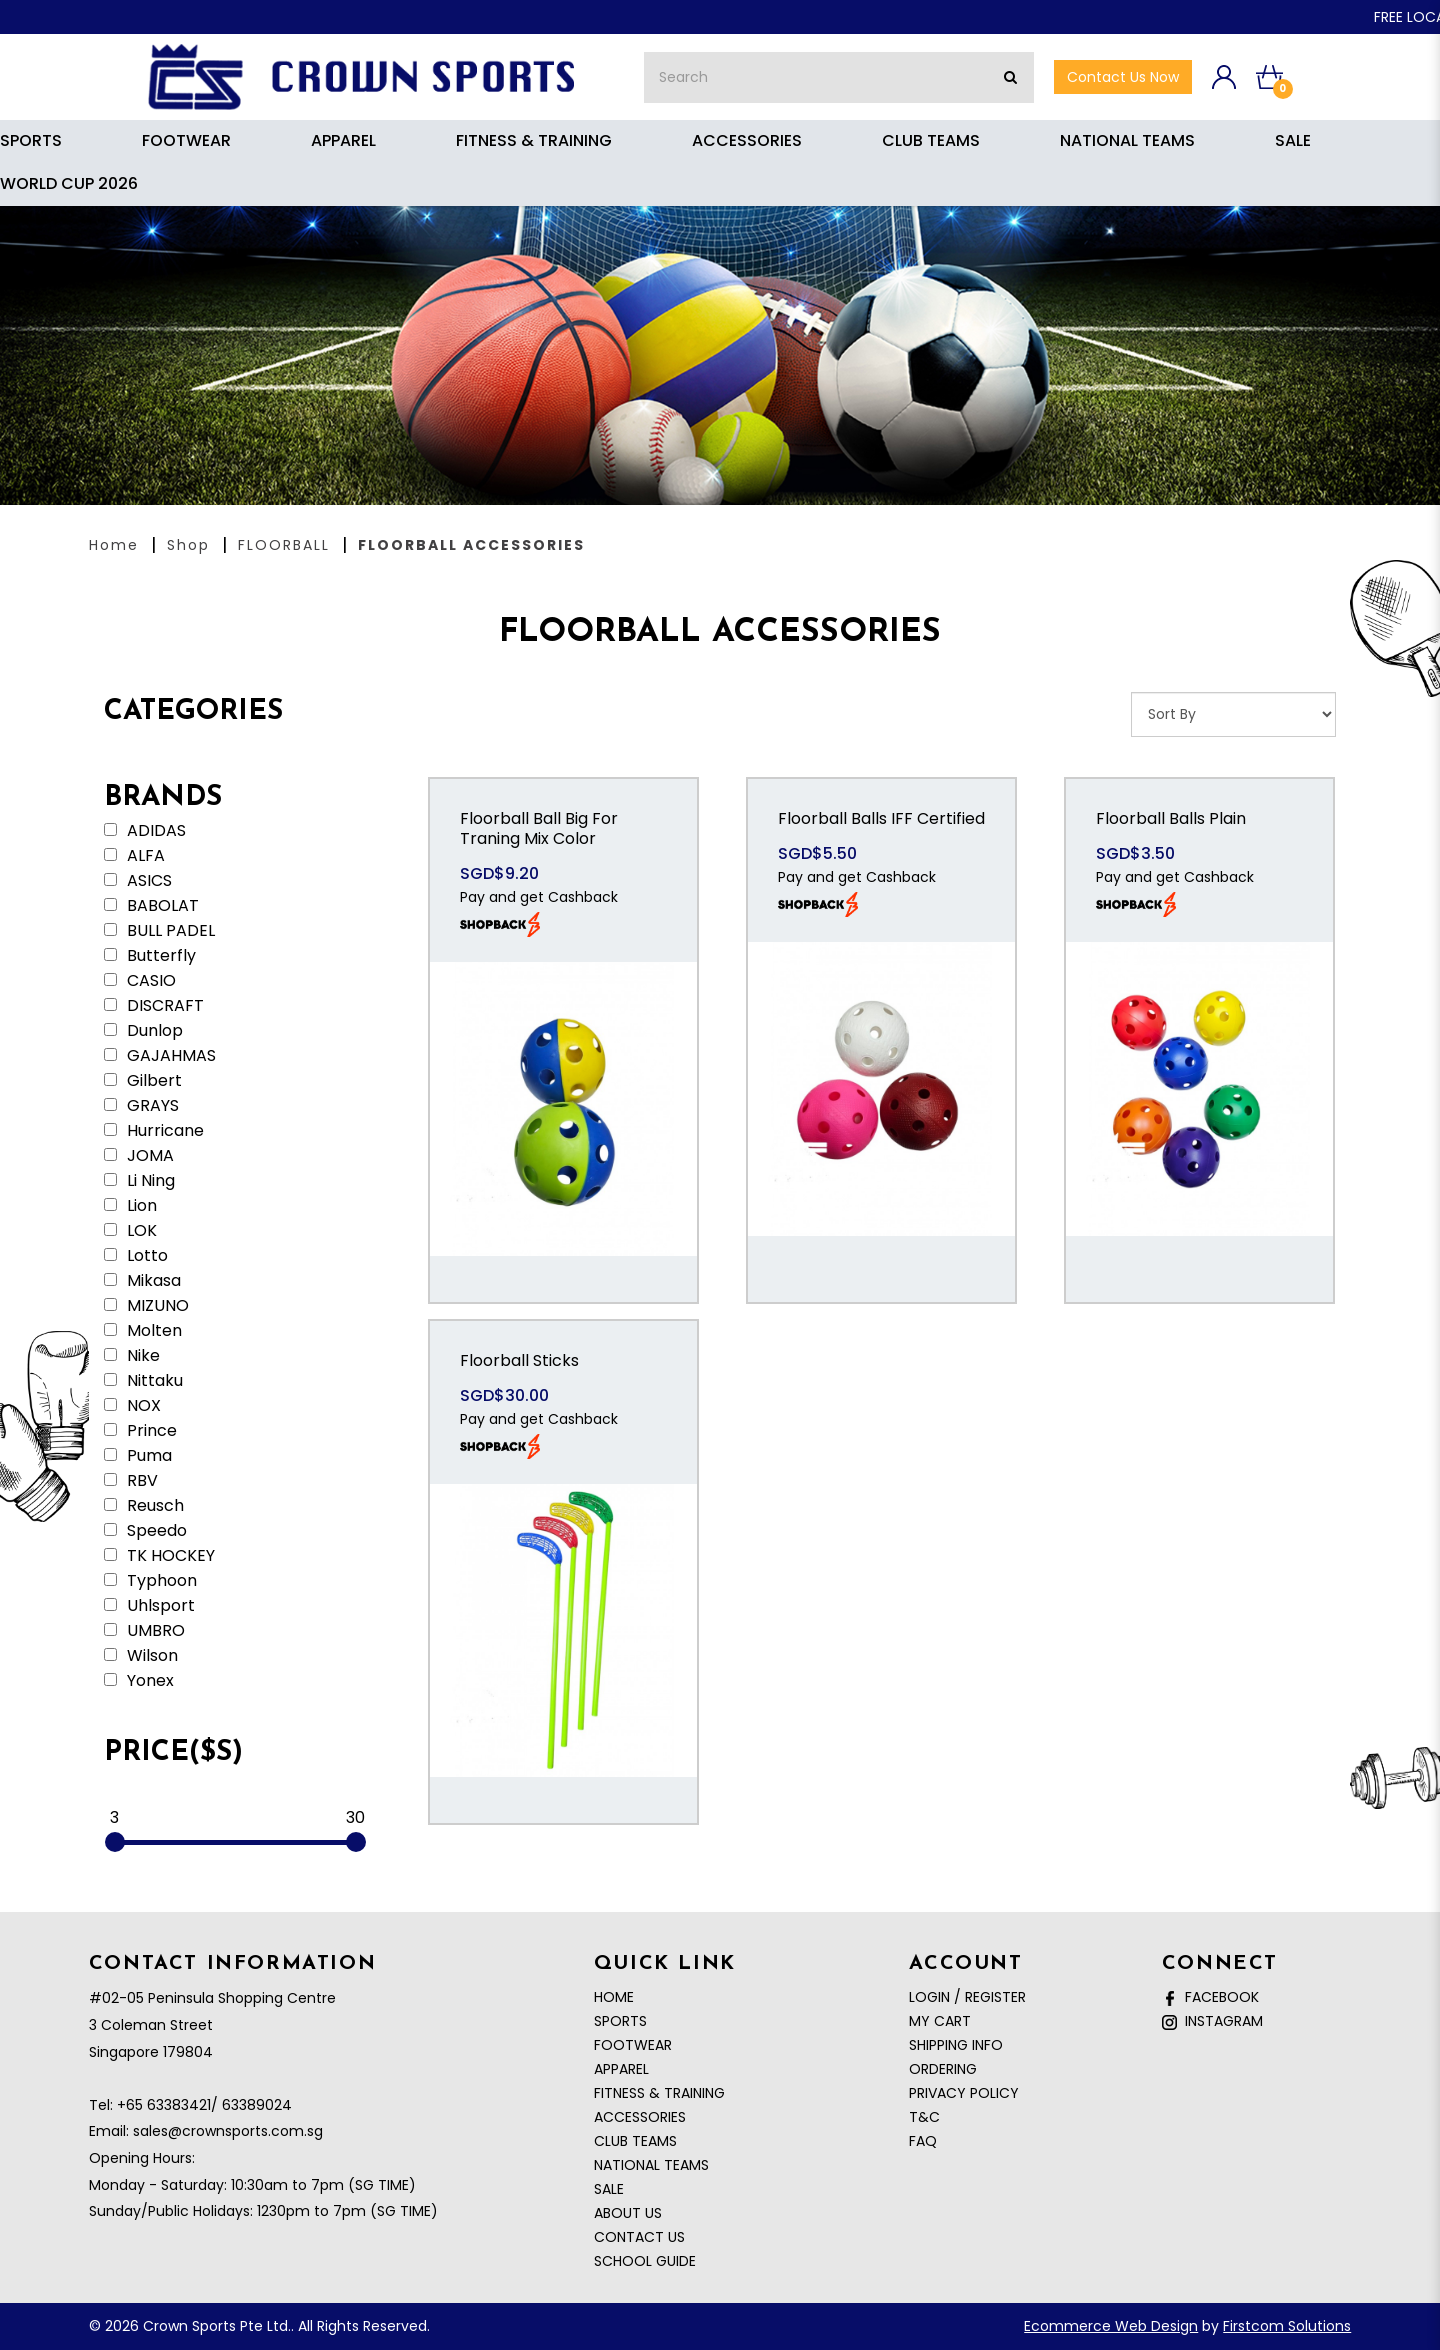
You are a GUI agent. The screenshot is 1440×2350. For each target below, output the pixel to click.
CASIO (140, 981)
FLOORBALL (284, 545)
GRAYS (141, 1106)
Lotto (136, 1256)
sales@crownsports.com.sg (228, 2131)
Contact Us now (1123, 77)
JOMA (139, 1156)
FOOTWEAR (633, 2045)
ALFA (134, 856)
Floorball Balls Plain (1171, 818)
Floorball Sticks (519, 1360)
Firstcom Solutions (1287, 2326)
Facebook (1210, 1997)
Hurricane (154, 1131)
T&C (924, 2117)
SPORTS (620, 2021)
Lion (130, 1206)
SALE (609, 2189)
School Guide (645, 2261)
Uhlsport (149, 1606)
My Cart (940, 2021)
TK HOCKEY (159, 1556)
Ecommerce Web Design (1111, 2326)
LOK (130, 1231)
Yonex (139, 1681)
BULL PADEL (159, 931)
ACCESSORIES (640, 2117)
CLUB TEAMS (635, 2141)
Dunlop (143, 1031)
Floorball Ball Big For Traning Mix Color (539, 828)
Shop (188, 545)
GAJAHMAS (160, 1056)
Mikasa (142, 1281)
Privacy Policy (964, 2093)
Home (114, 545)
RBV (131, 1481)
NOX (132, 1406)
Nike (132, 1356)
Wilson (141, 1656)
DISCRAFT (154, 1006)
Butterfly (150, 956)
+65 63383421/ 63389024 (204, 2105)
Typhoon (150, 1581)
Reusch (144, 1506)
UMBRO (144, 1631)
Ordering (943, 2069)
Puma (138, 1456)
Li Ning (139, 1181)
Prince (140, 1431)
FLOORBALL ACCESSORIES (471, 545)
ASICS (138, 881)
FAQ (923, 2141)
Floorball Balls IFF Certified (881, 818)
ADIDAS (145, 831)
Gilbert (143, 1081)
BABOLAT (151, 906)
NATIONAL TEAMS (651, 2165)
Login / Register (967, 1997)
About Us (628, 2213)
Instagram (1212, 2021)
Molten (143, 1331)
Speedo (145, 1531)
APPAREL (621, 2069)
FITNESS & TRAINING (659, 2093)
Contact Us (639, 2237)
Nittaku (143, 1381)
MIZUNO (146, 1306)
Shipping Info (956, 2045)
